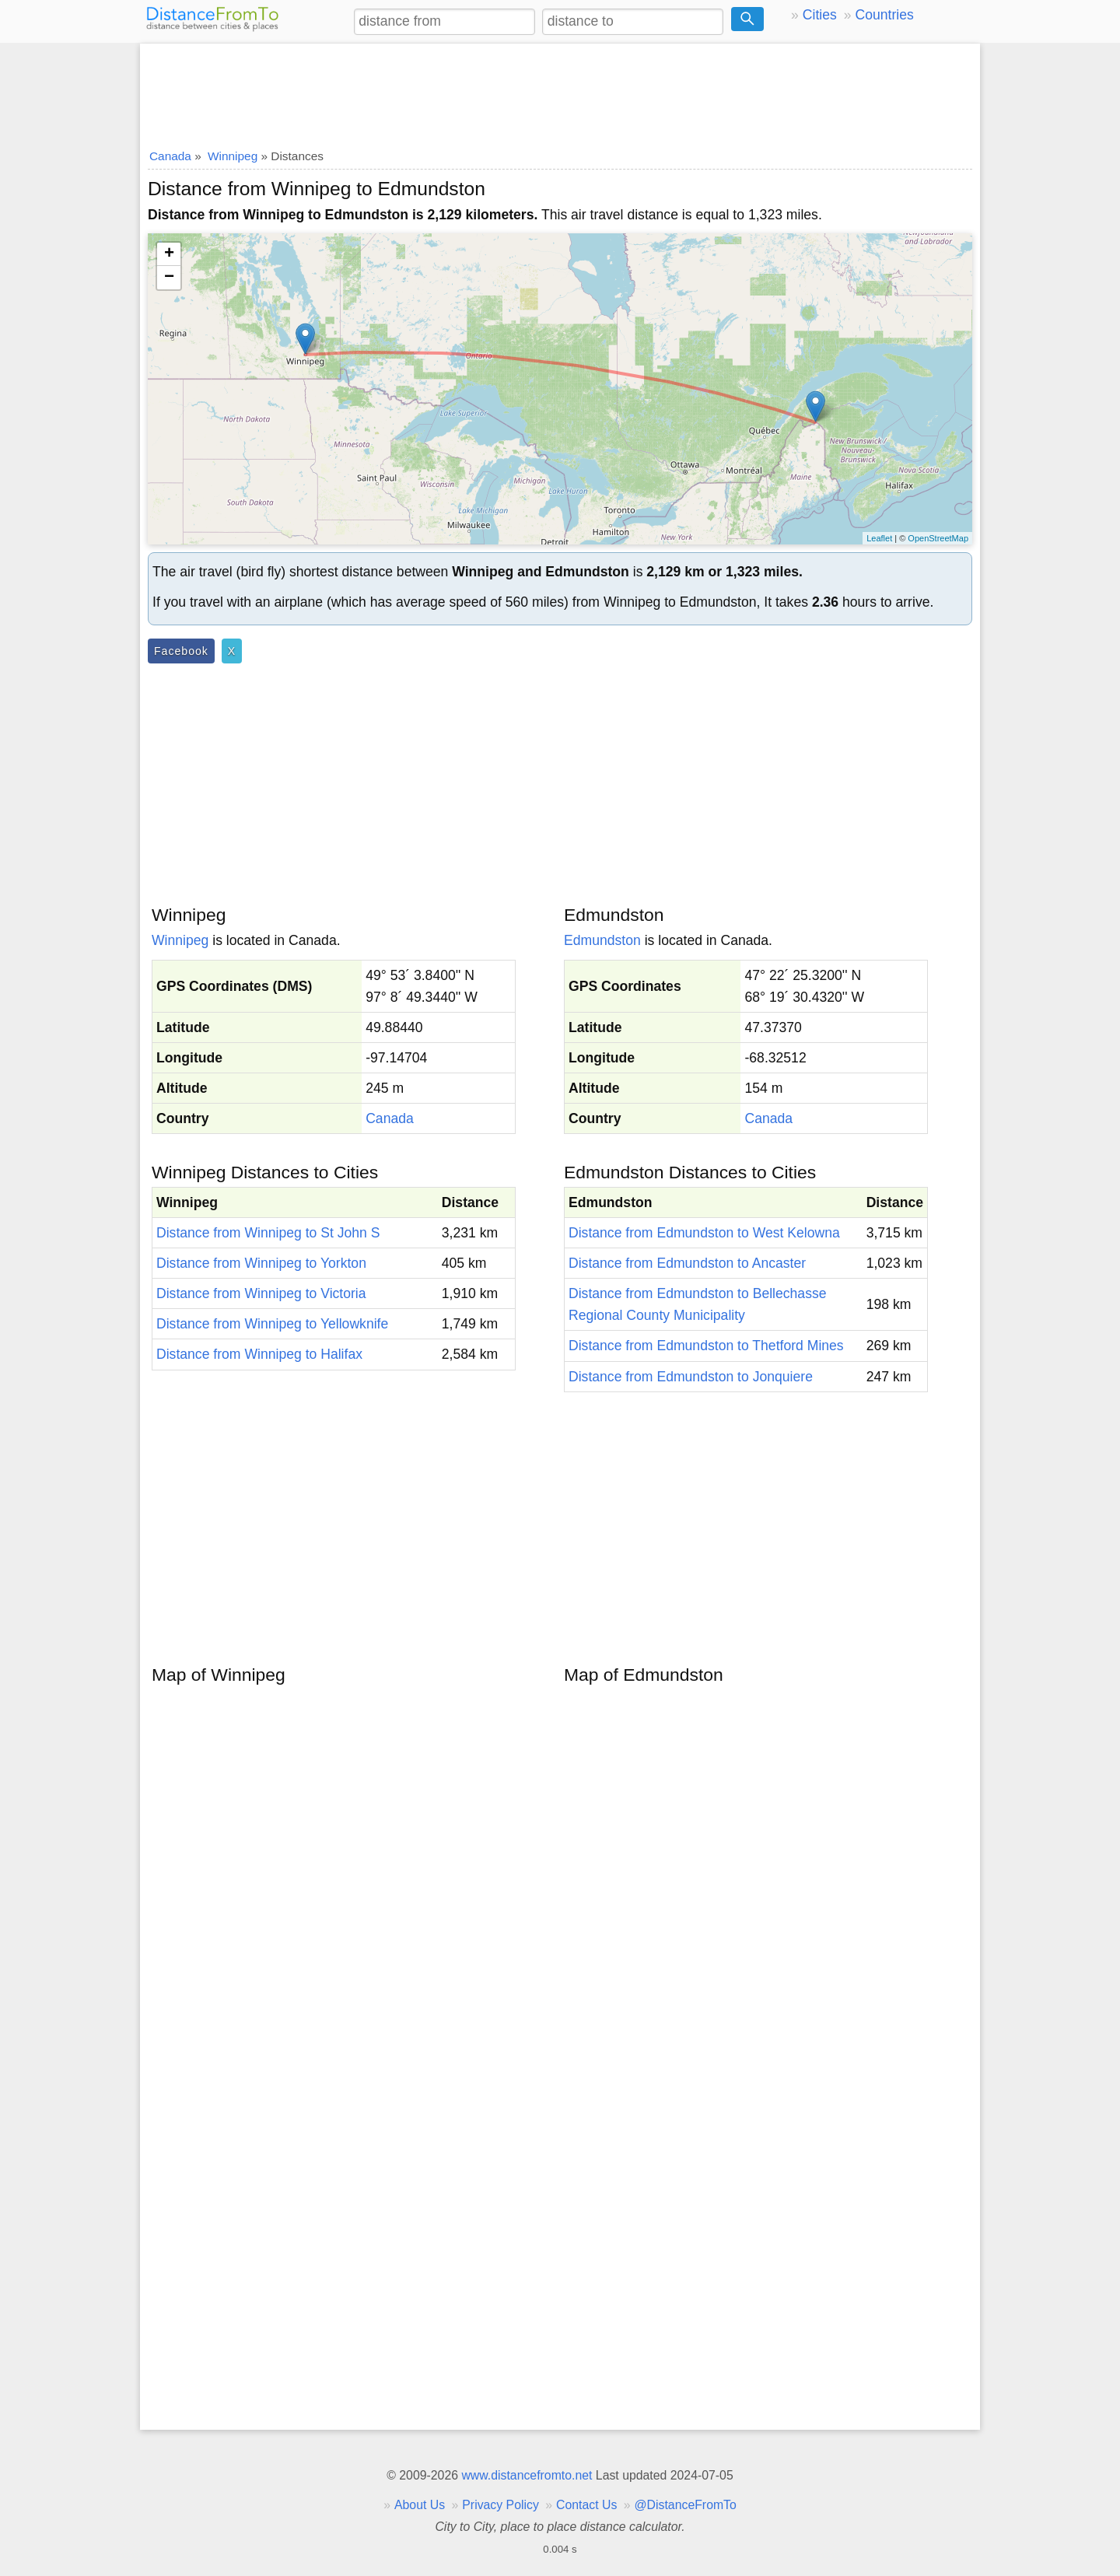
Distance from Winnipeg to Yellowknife (272, 1324)
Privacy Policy (500, 2504)
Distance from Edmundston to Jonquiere (691, 1376)
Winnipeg (180, 940)
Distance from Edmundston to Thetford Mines (706, 1345)
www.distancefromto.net (526, 2475)
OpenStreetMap (938, 538)
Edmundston (602, 940)
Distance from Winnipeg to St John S (268, 1233)
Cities (820, 15)
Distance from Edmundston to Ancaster (687, 1263)
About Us (419, 2504)
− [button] (169, 277)
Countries (884, 15)
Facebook (181, 651)
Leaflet (879, 538)
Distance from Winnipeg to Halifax (259, 1354)
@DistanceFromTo (686, 2504)
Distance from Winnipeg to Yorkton (261, 1263)
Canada (390, 1118)
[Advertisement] (560, 91)
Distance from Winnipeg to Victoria (261, 1293)
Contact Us (586, 2504)
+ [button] (169, 254)
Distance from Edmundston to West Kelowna (704, 1233)
